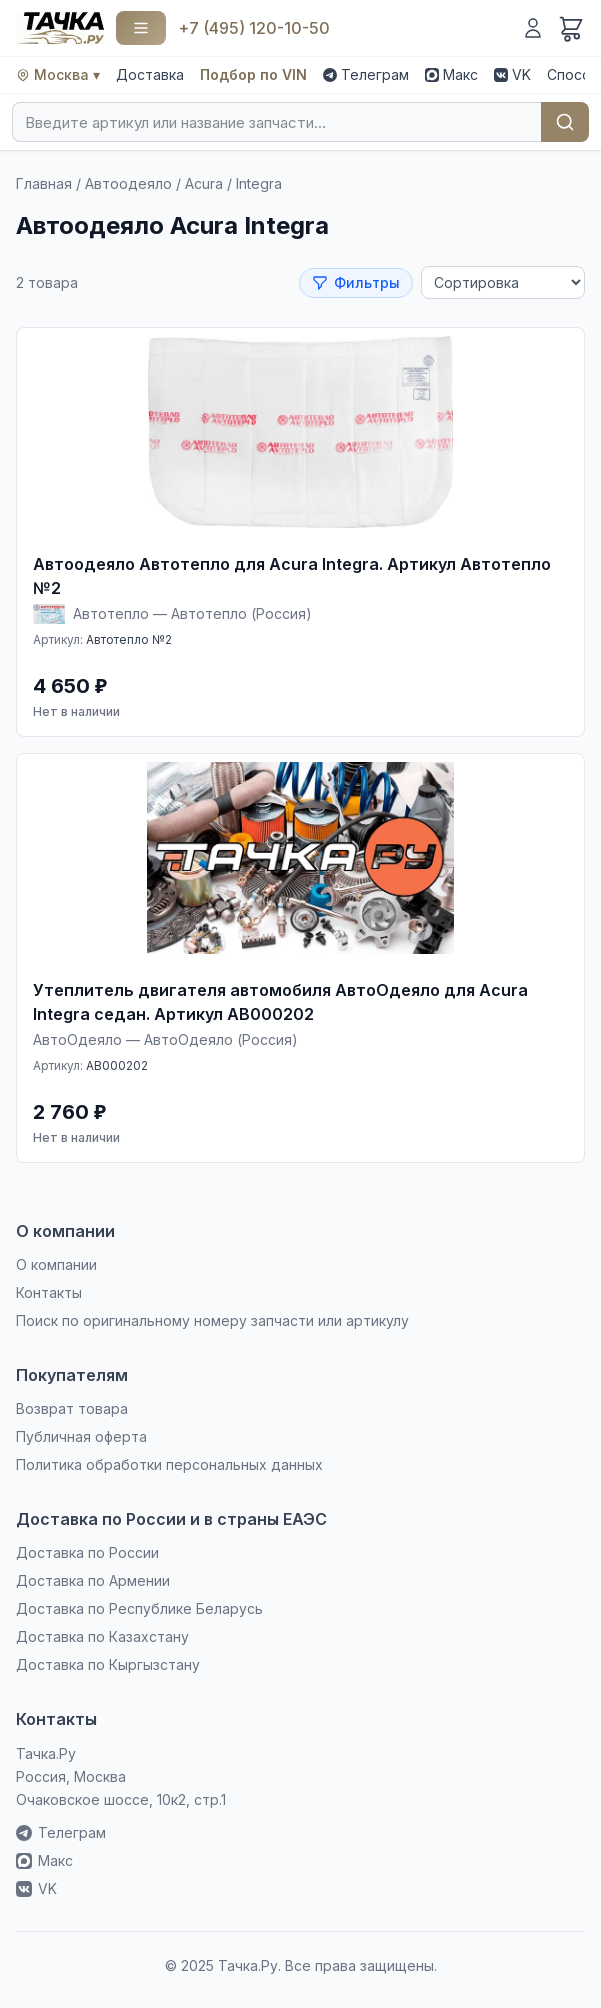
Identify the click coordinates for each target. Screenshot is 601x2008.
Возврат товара (72, 1408)
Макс (451, 74)
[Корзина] (571, 28)
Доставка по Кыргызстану (108, 1664)
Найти (565, 122)
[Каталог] (141, 28)
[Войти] (533, 28)
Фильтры (356, 282)
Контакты (49, 1292)
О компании (56, 1264)
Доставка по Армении (93, 1580)
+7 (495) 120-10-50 (254, 28)
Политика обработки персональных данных (169, 1464)
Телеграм (366, 74)
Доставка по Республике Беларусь (139, 1608)
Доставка (150, 74)
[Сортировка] (503, 282)
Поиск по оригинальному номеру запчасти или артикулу (212, 1320)
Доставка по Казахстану (102, 1636)
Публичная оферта (81, 1436)
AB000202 (117, 1065)
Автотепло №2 (129, 639)
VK (512, 74)
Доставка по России (87, 1552)
